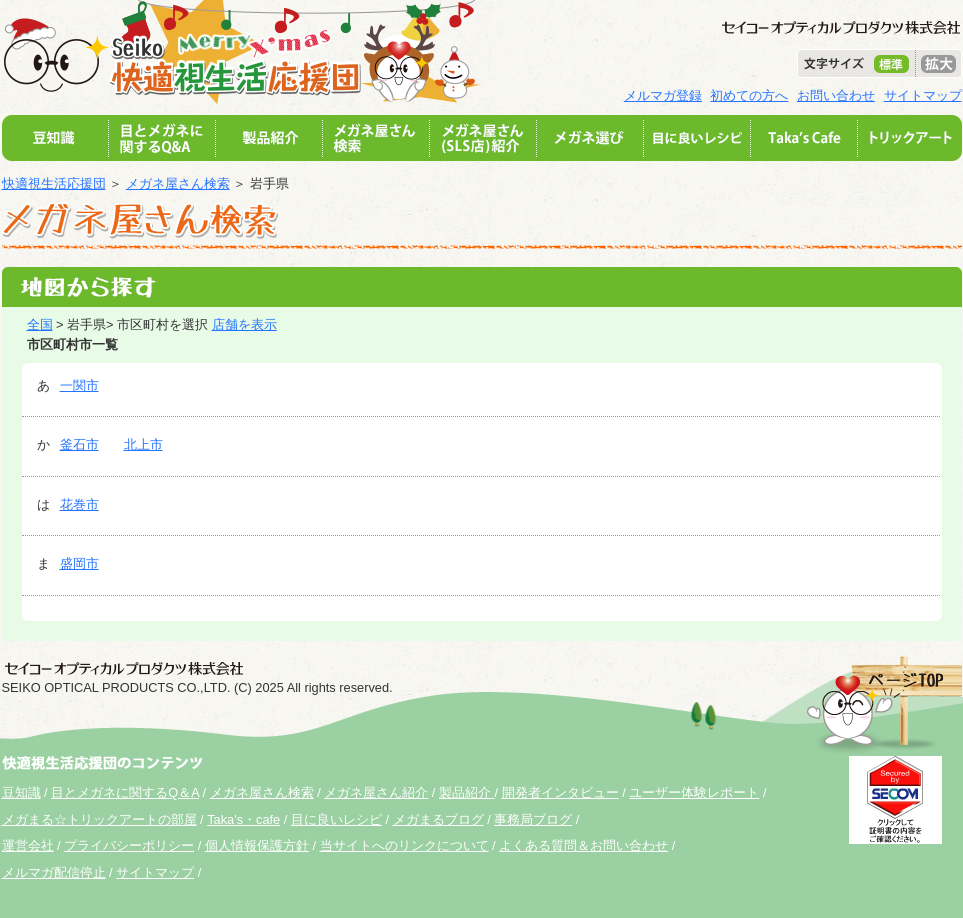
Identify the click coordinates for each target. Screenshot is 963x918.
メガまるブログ (438, 819)
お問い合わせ (836, 95)
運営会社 (28, 845)
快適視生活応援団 (54, 183)
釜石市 (79, 444)
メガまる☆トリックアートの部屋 (99, 819)
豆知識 (21, 792)
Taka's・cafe (243, 819)
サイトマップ (923, 95)
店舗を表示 (244, 324)
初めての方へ (749, 95)
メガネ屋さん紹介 (376, 792)
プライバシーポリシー (129, 845)
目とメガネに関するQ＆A (125, 792)
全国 (40, 324)
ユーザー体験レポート (694, 792)
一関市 (79, 385)
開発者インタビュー (560, 792)
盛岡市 (79, 563)
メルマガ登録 (663, 95)
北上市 (143, 444)
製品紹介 (467, 792)
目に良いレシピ (336, 819)
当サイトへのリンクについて (404, 845)
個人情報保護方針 (257, 845)
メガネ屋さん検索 (178, 183)
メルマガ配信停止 (54, 872)
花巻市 (79, 504)
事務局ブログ (533, 819)
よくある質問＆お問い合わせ (583, 845)
